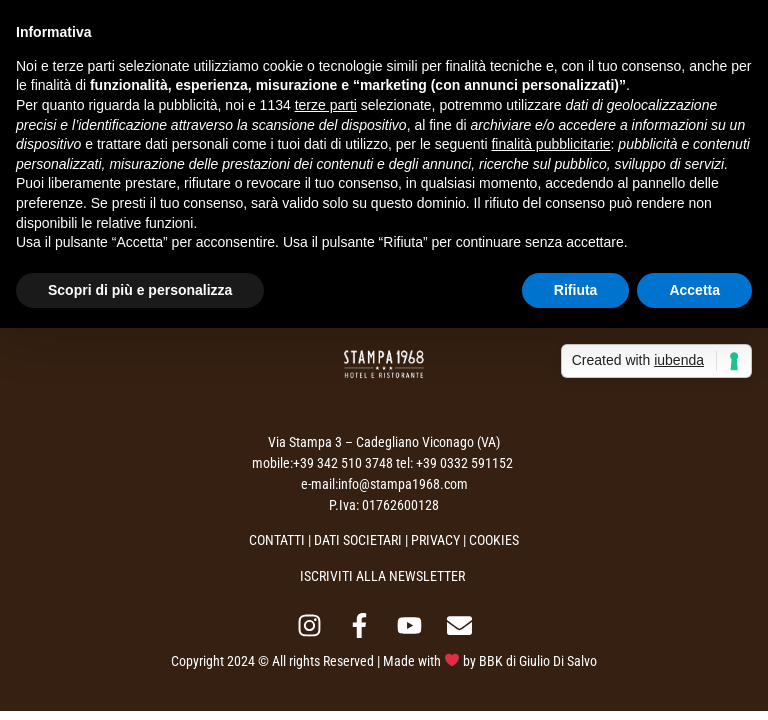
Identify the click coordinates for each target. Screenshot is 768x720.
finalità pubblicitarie (550, 144)
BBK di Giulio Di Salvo (538, 661)
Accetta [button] (694, 290)
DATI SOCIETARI (358, 540)
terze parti (326, 105)
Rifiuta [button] (576, 290)
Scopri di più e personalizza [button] (140, 290)
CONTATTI (277, 540)
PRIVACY (435, 540)
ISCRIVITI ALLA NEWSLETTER (382, 576)
